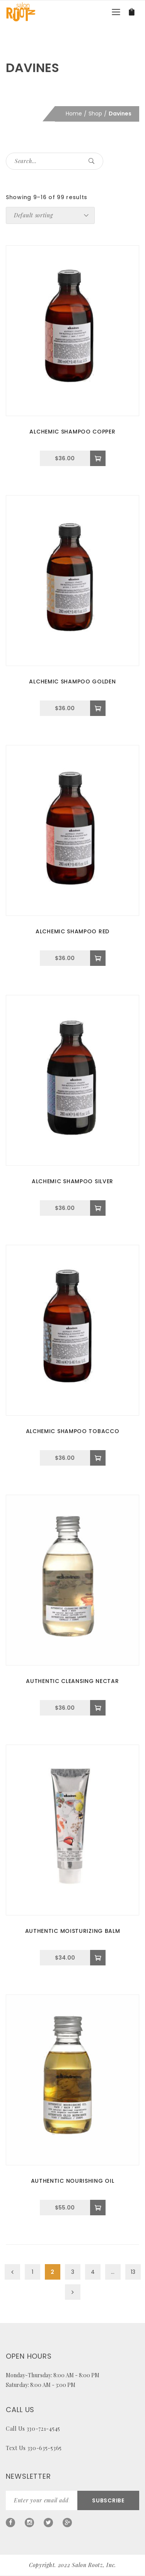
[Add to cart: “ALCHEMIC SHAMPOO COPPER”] (98, 458)
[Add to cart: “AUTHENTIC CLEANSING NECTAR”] (98, 1708)
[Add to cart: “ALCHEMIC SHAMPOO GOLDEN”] (98, 708)
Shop (95, 113)
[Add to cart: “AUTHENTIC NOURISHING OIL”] (98, 2207)
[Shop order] (50, 215)
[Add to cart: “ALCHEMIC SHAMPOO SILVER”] (98, 1208)
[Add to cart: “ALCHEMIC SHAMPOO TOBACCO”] (98, 1458)
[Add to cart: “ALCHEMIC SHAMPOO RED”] (98, 958)
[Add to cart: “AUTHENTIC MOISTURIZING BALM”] (98, 1957)
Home (74, 113)
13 (133, 2272)
